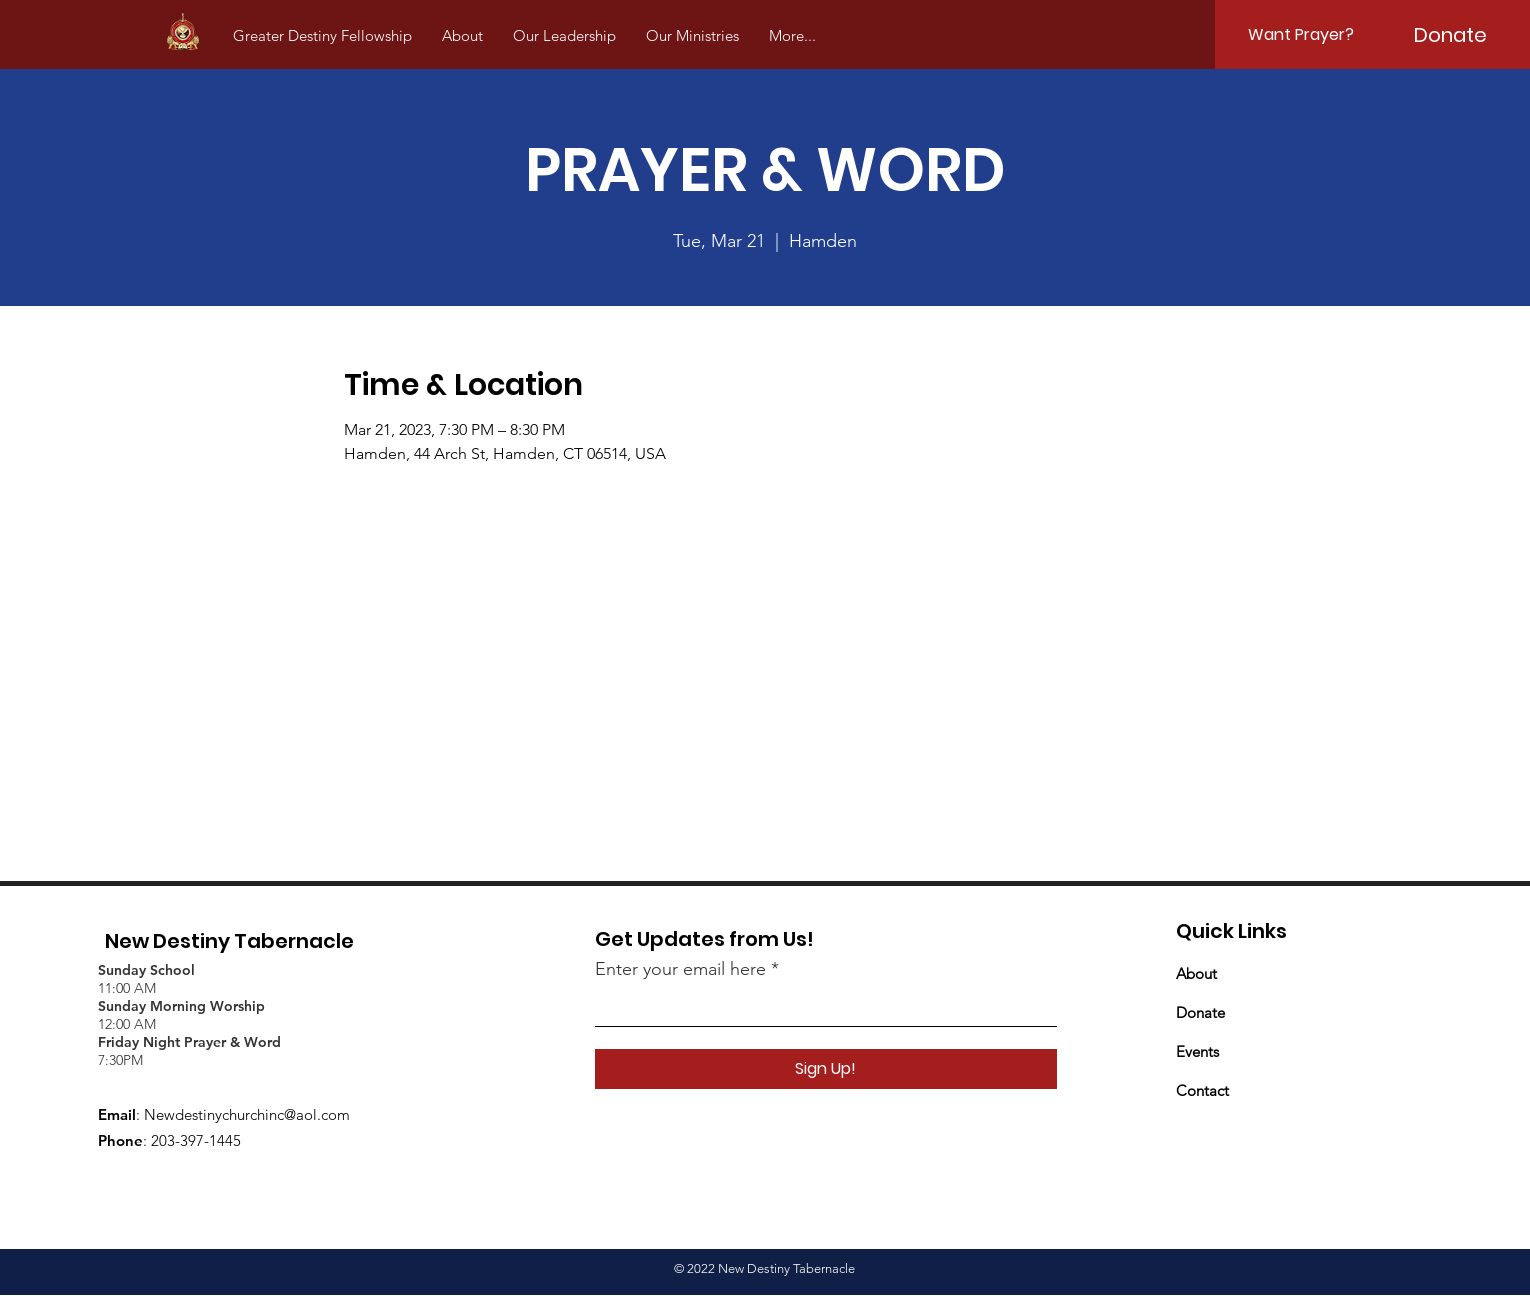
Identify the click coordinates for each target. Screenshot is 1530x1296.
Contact (1202, 1090)
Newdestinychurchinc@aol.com (247, 1114)
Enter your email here (680, 969)
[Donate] (1451, 35)
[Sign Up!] (826, 1069)
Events (1197, 1051)
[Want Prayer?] (1301, 35)
